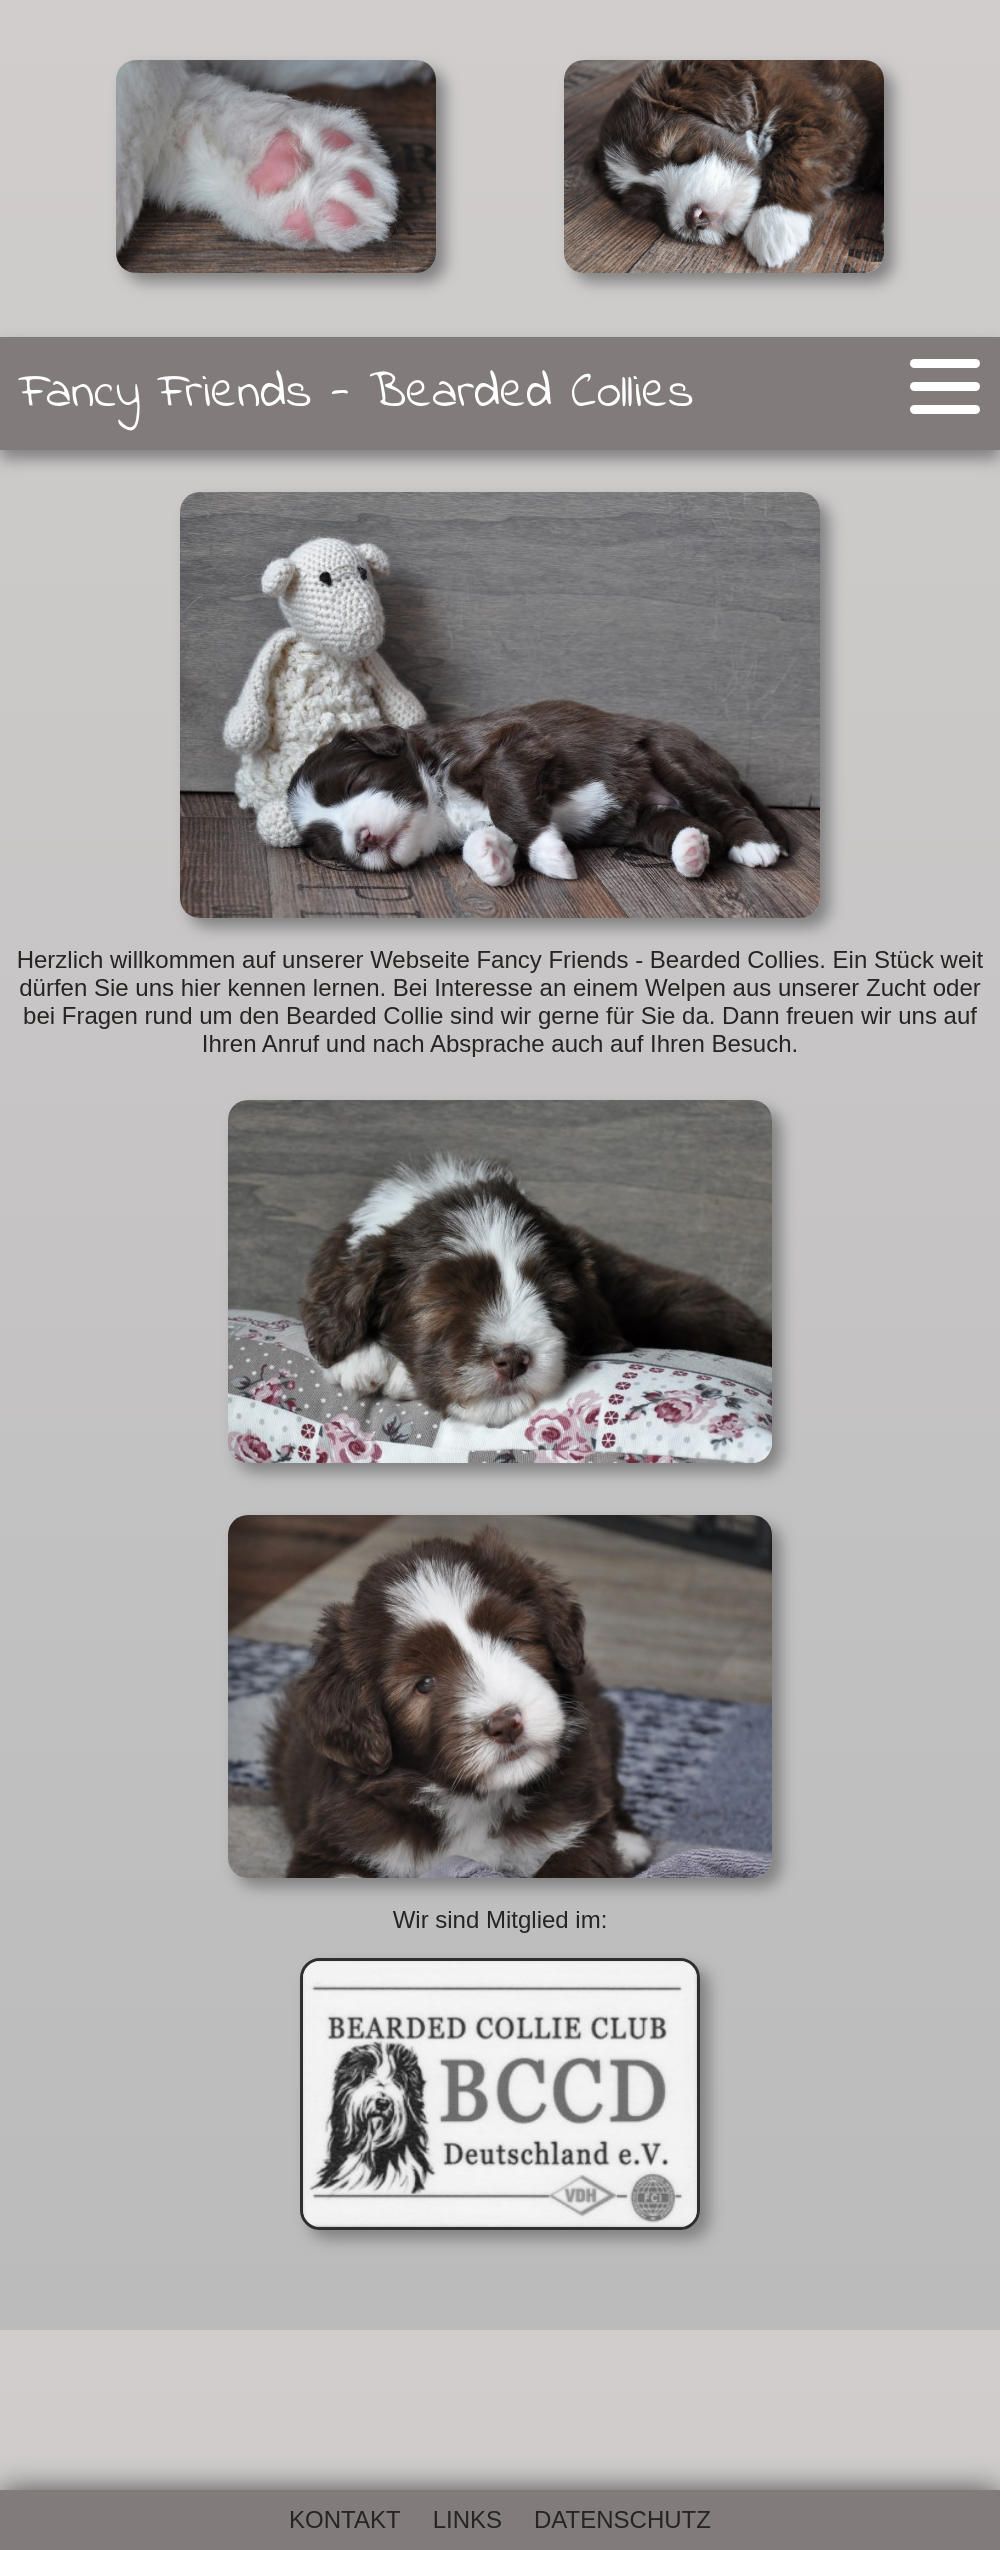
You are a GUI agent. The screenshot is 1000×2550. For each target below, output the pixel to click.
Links (467, 2519)
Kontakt (345, 2519)
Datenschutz (622, 2519)
